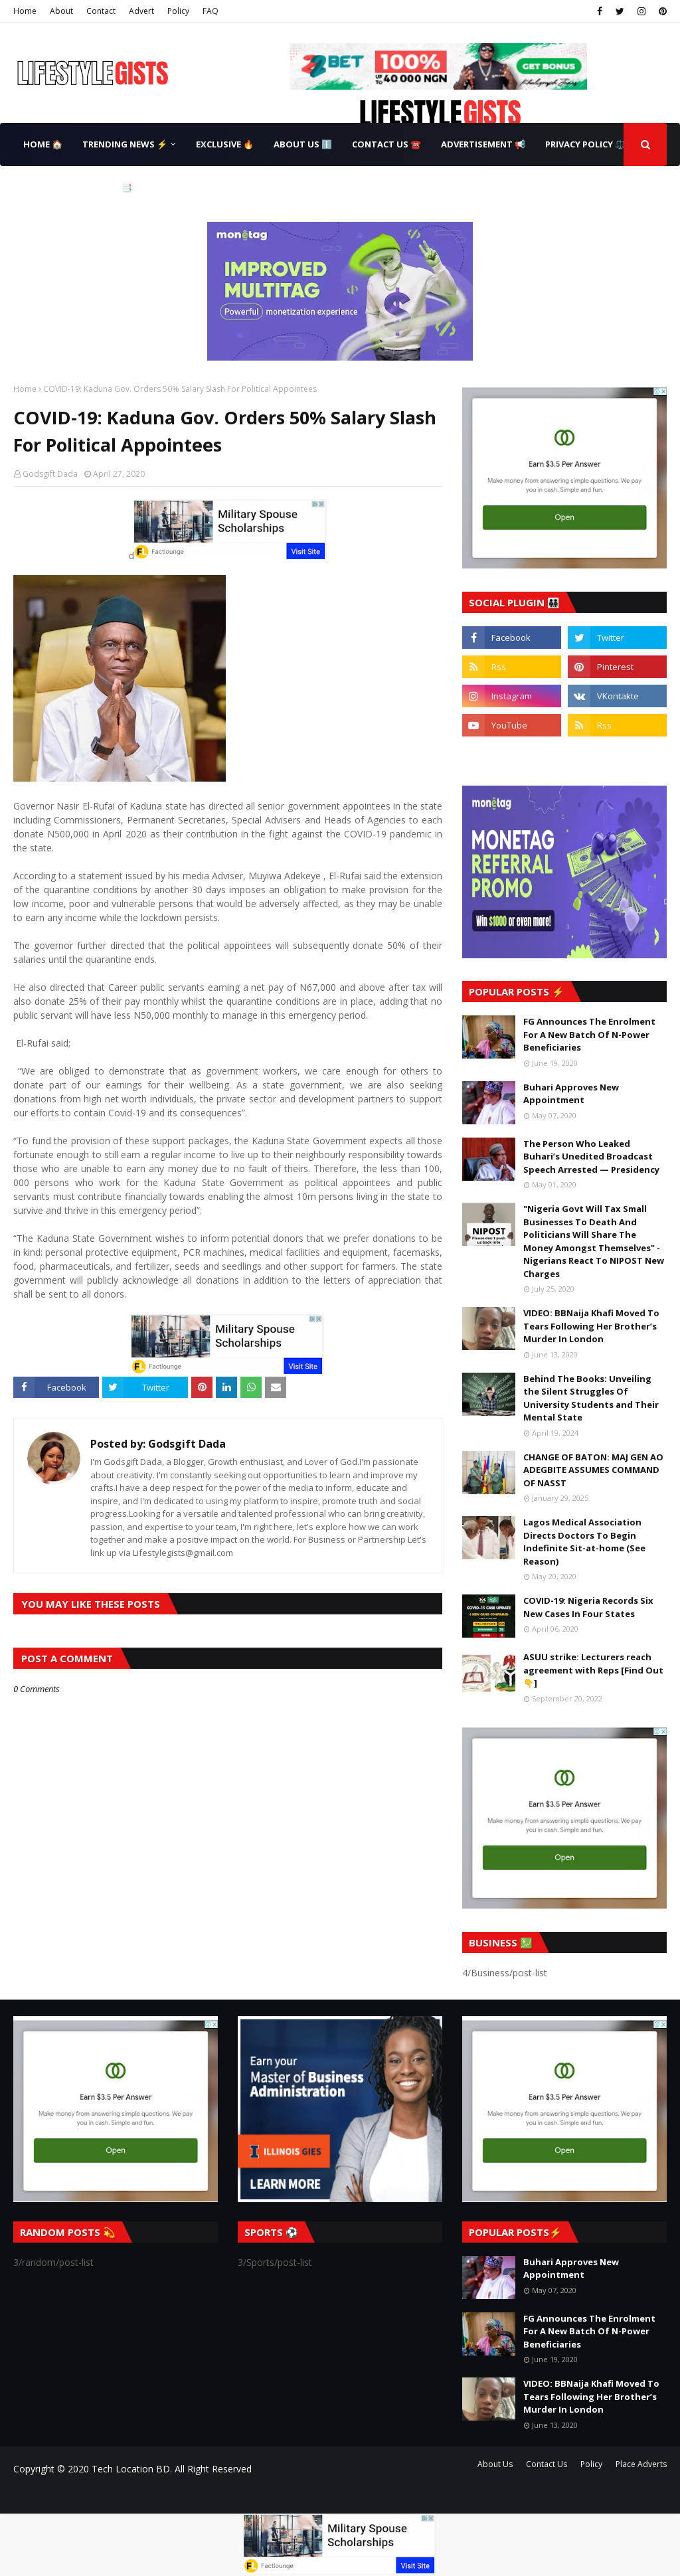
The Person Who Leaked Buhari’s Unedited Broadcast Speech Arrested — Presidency (591, 1156)
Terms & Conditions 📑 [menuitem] (77, 187)
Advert (141, 11)
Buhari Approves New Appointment (571, 1093)
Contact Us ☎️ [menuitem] (386, 144)
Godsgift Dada (50, 473)
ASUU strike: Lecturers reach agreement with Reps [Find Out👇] (593, 1670)
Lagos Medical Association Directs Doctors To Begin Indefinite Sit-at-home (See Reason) (584, 1541)
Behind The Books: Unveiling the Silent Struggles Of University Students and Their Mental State (591, 1398)
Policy (178, 11)
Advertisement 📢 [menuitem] (483, 144)
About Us (495, 2464)
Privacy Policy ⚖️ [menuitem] (585, 144)
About (61, 11)
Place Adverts (641, 2464)
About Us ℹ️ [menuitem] (303, 144)
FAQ (210, 11)
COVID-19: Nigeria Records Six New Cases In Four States (588, 1607)
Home (25, 11)
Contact (101, 11)
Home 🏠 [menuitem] (42, 144)
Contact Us (546, 2464)
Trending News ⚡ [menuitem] (124, 144)
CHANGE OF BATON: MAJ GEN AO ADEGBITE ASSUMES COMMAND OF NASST (593, 1470)
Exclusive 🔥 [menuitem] (225, 144)
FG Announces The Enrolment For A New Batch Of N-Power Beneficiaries (589, 1034)
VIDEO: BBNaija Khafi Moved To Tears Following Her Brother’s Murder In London (591, 1326)
